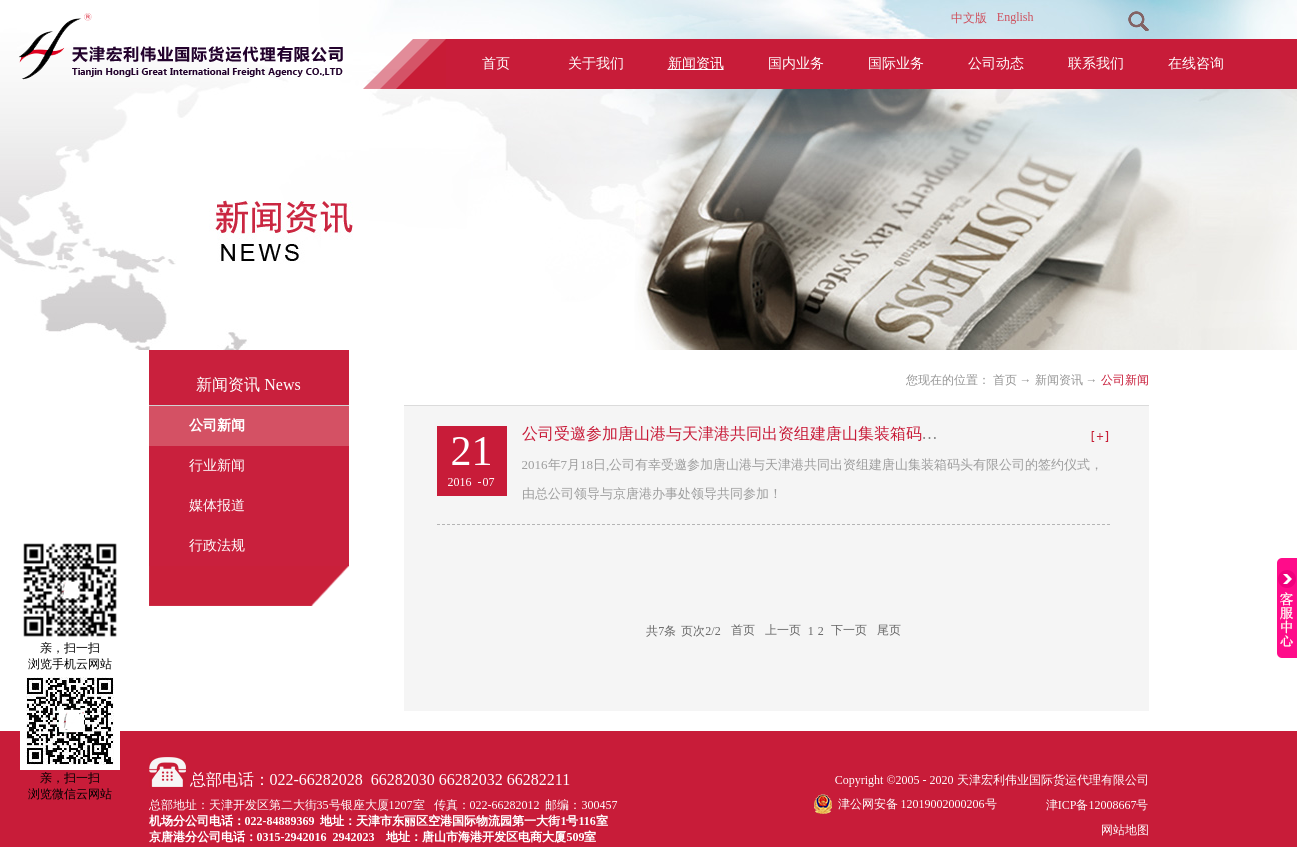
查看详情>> (1100, 437)
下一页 (849, 631)
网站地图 (1122, 830)
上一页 (783, 631)
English (1015, 17)
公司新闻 (1125, 380)
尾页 (889, 631)
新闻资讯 (1059, 380)
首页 (496, 63)
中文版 (969, 18)
